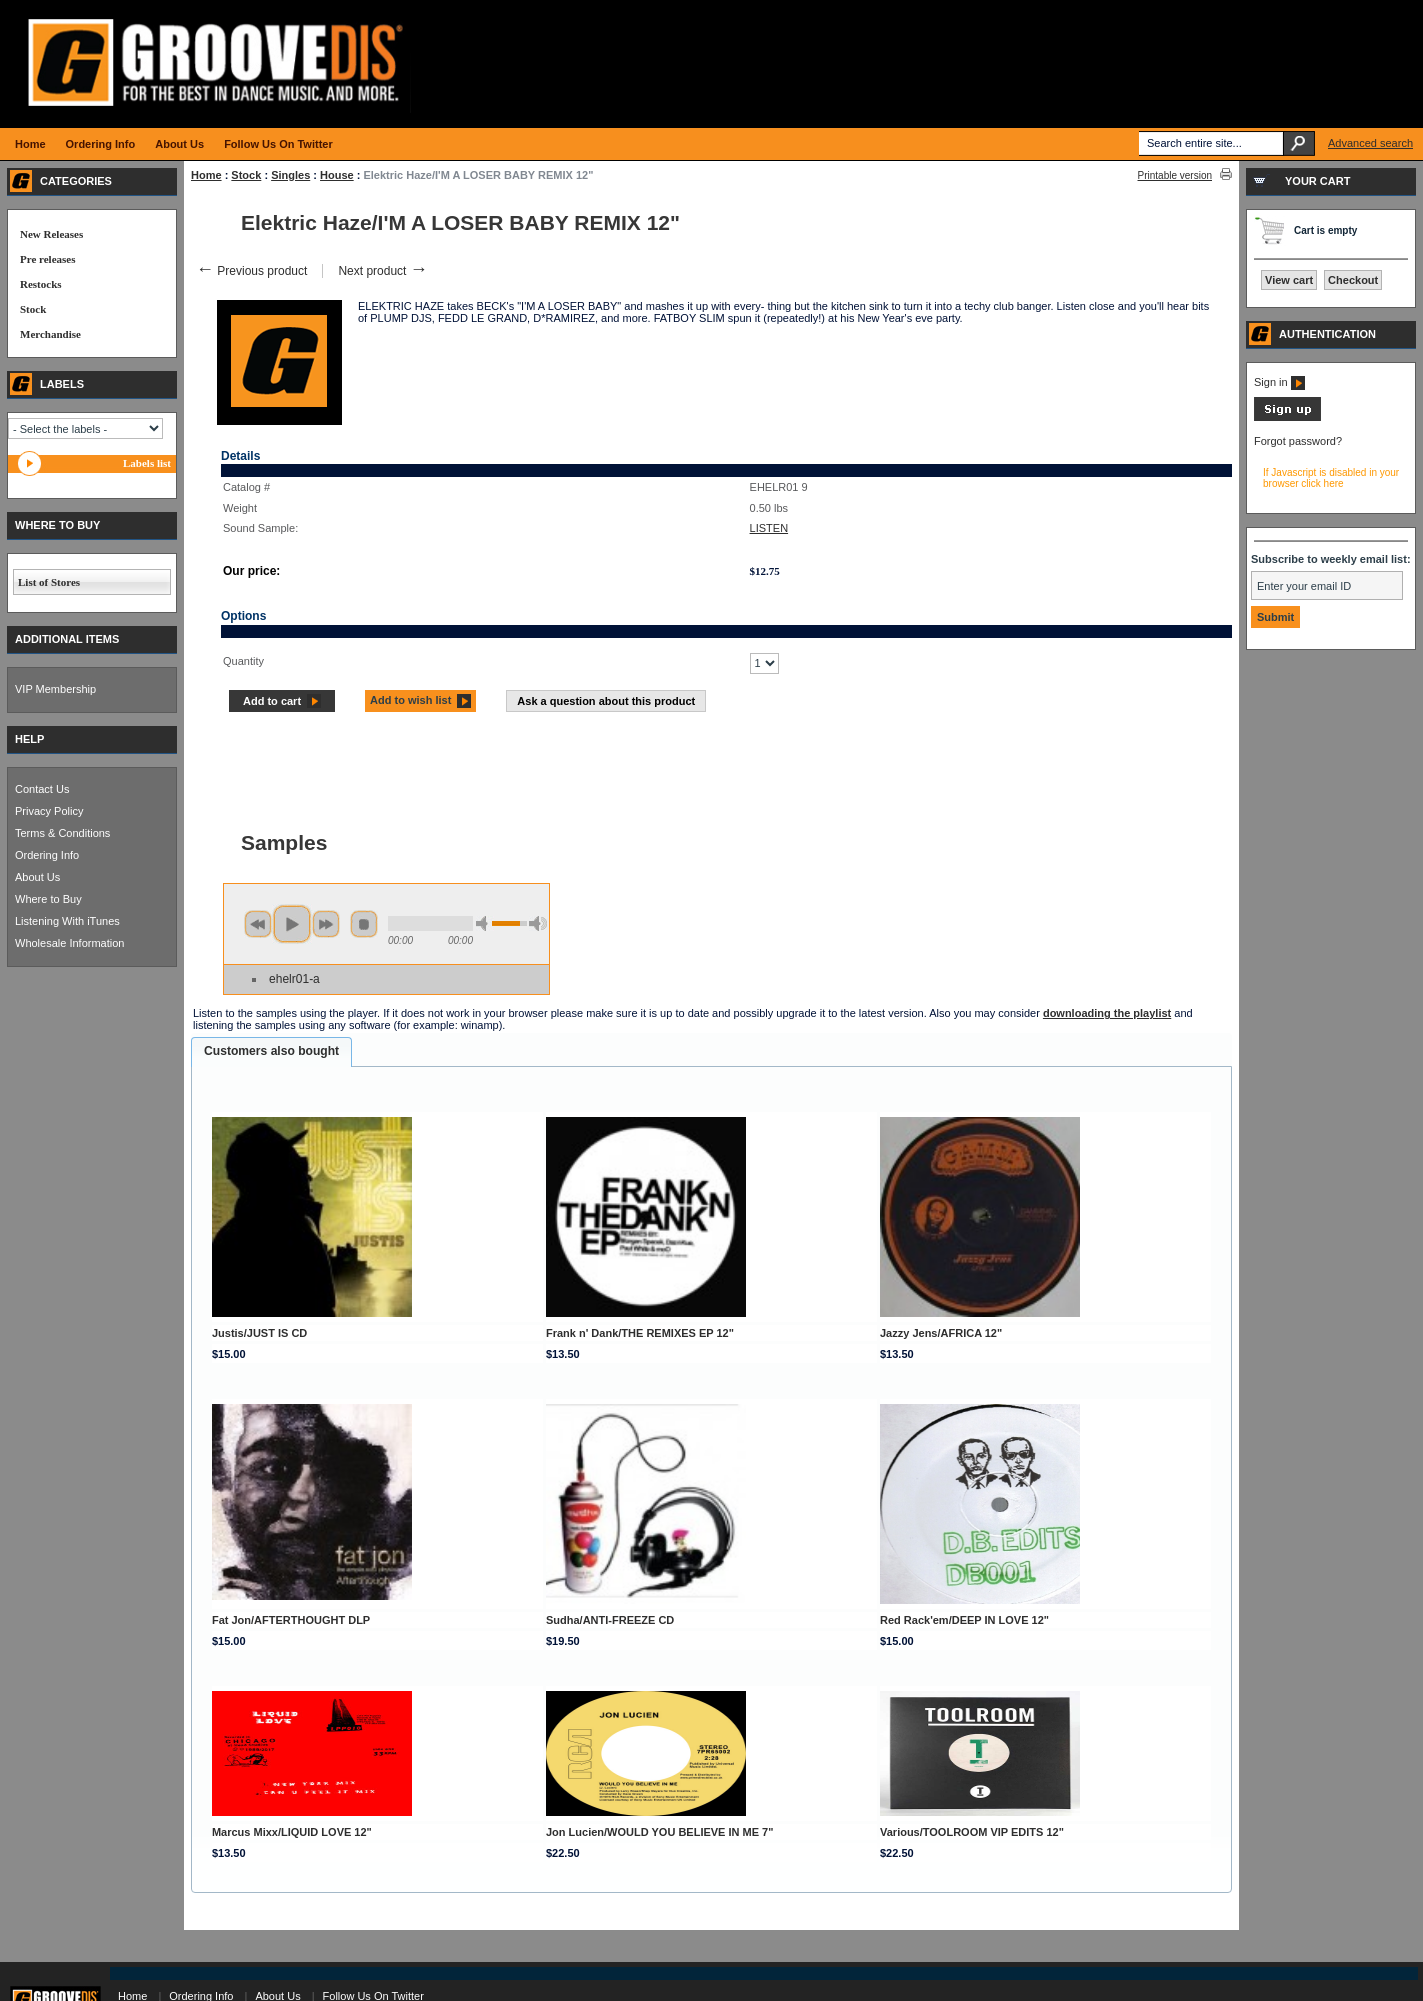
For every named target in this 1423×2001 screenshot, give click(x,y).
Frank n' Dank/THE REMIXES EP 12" (640, 1333)
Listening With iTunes (67, 921)
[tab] (271, 1052)
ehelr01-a (294, 979)
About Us (37, 877)
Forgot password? (1298, 441)
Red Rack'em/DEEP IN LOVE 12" (964, 1620)
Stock (246, 175)
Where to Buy (48, 899)
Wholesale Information (69, 943)
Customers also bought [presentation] (271, 1051)
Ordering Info (47, 855)
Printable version (1175, 175)
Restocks (41, 284)
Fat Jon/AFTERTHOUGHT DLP (291, 1620)
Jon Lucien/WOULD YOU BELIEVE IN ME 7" (659, 1832)
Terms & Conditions (62, 833)
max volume (538, 923)
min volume (485, 923)
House (337, 175)
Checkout (1353, 280)
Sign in (1279, 382)
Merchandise (50, 334)
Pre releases (47, 259)
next (326, 924)
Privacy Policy (49, 811)
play (292, 924)
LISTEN (769, 528)
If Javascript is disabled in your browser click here (1331, 478)
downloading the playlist (1107, 1013)
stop (364, 924)
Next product (382, 271)
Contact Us (42, 789)
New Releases (51, 234)
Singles (290, 175)
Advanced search (1370, 143)
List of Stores (49, 582)
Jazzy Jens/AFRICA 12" (941, 1333)
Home (206, 175)
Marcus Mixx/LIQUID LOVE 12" (292, 1832)
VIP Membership (55, 689)
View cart (1289, 280)
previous (258, 924)
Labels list (147, 463)
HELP (29, 739)
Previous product (251, 271)
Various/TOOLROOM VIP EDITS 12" (972, 1832)
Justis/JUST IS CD (259, 1333)
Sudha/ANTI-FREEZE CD (610, 1620)
